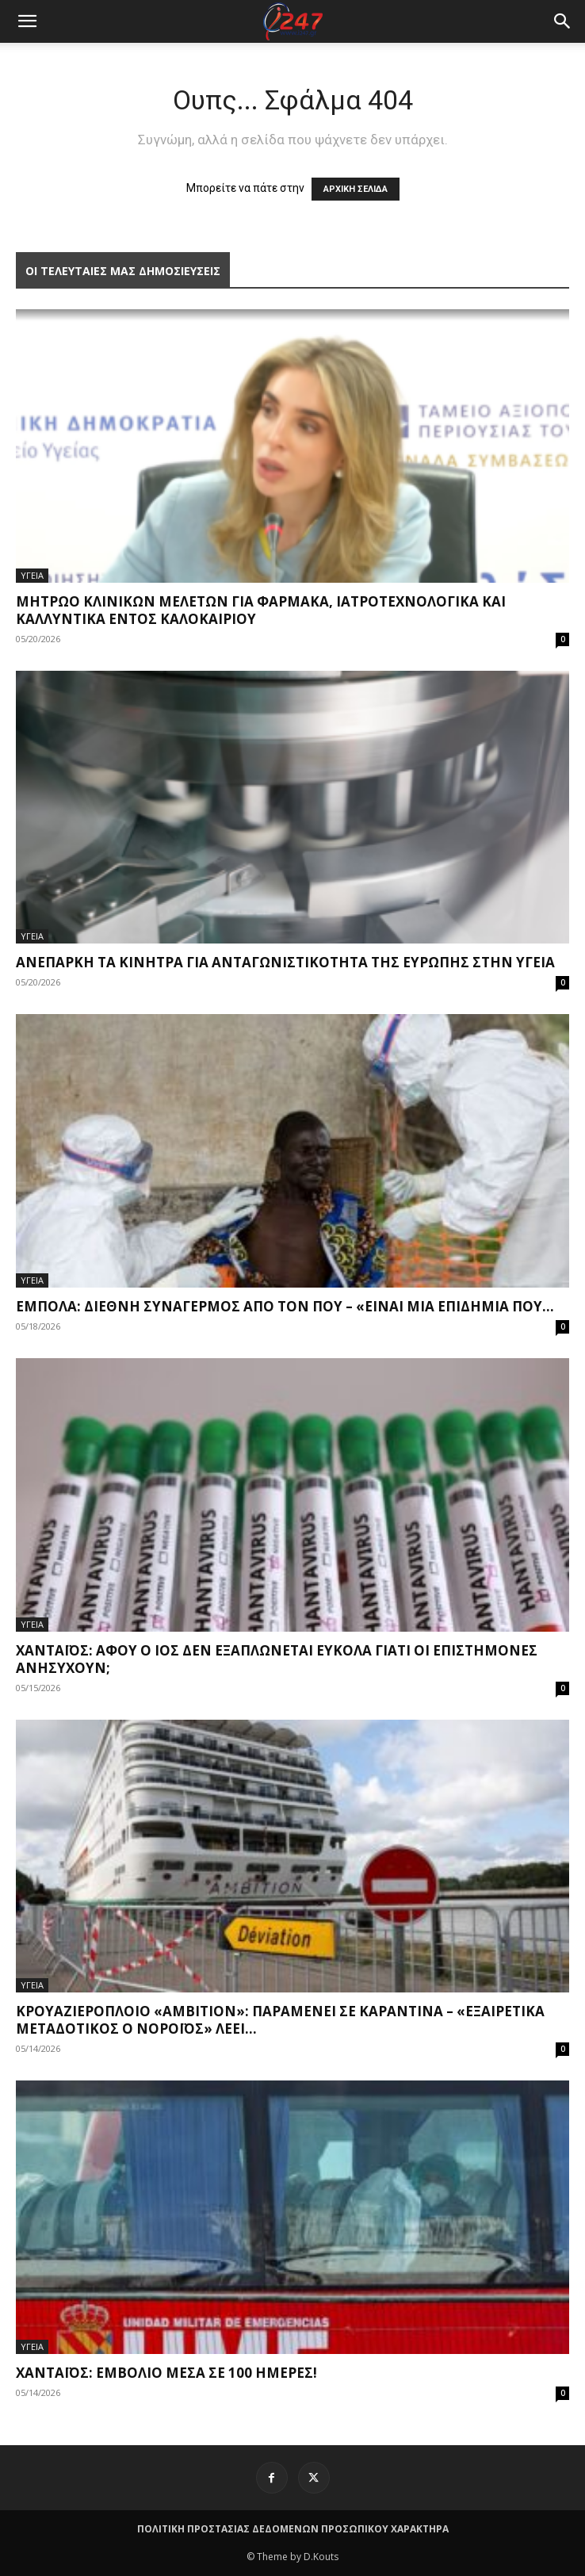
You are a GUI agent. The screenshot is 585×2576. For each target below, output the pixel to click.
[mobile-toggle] (27, 21)
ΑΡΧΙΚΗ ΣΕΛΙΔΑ (355, 189)
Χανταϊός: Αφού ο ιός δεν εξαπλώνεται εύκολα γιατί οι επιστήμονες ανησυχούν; (276, 1659)
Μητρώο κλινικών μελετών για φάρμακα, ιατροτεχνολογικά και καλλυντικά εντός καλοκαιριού (261, 610)
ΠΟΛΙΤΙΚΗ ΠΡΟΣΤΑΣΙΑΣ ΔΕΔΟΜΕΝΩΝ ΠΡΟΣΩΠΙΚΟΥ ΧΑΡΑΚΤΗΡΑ (293, 2529)
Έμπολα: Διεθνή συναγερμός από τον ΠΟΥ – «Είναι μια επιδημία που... (285, 1306)
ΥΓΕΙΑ (32, 575)
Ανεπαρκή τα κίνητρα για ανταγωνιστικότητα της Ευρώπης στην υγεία (285, 962)
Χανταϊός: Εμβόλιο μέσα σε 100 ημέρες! (166, 2373)
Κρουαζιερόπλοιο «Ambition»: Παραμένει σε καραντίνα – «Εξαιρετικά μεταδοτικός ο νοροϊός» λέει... (280, 2020)
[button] (563, 21)
